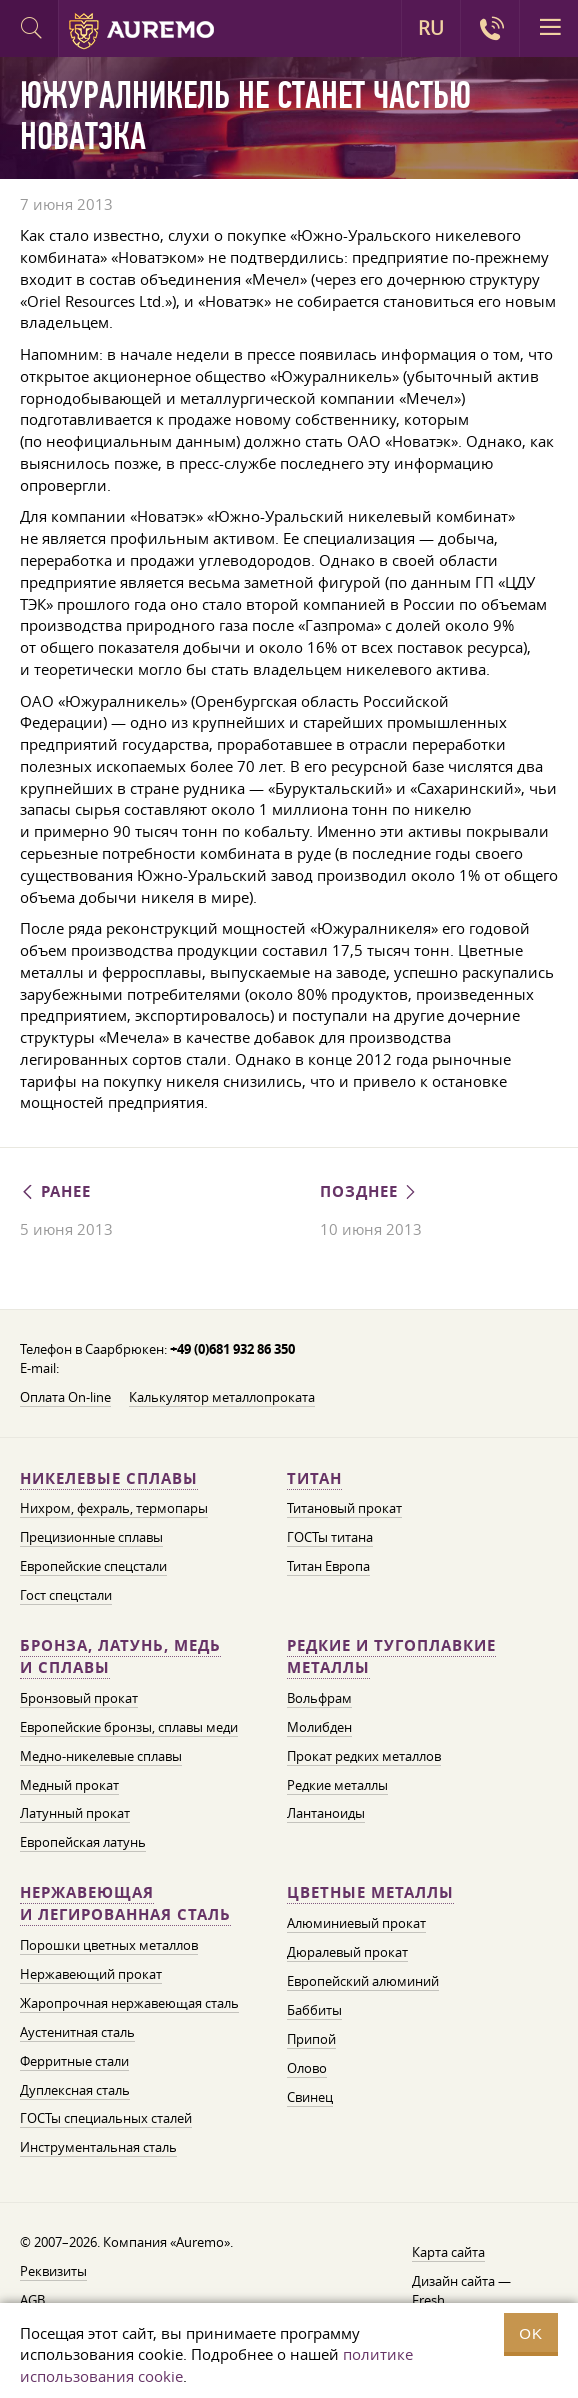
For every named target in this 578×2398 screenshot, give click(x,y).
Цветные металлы (370, 1892)
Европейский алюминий (363, 1981)
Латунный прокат (75, 1813)
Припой (311, 2039)
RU (431, 28)
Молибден (319, 1727)
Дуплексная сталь (75, 2090)
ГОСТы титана (330, 1537)
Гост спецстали (66, 1595)
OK (531, 2333)
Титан (314, 1478)
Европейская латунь (83, 1842)
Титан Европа (328, 1566)
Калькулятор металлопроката (222, 1397)
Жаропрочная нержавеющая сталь (129, 2003)
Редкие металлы (337, 1785)
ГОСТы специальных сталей (106, 2118)
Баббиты (314, 2010)
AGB (32, 2300)
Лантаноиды (326, 1813)
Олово (307, 2068)
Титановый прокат (344, 1508)
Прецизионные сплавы (91, 1537)
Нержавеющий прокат (91, 1974)
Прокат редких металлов (364, 1756)
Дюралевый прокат (347, 1952)
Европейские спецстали (93, 1566)
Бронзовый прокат (79, 1698)
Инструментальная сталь (98, 2147)
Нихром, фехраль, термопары (114, 1508)
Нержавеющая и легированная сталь (125, 1903)
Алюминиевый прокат (356, 1923)
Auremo (141, 31)
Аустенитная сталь (77, 2032)
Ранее (55, 1191)
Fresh (428, 2300)
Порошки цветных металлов (109, 1945)
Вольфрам (319, 1698)
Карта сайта (448, 2252)
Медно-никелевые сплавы (101, 1756)
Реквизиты (53, 2271)
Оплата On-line (65, 1397)
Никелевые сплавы (109, 1478)
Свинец (310, 2097)
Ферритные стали (74, 2061)
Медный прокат (69, 1785)
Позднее (369, 1191)
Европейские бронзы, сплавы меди (129, 1727)
